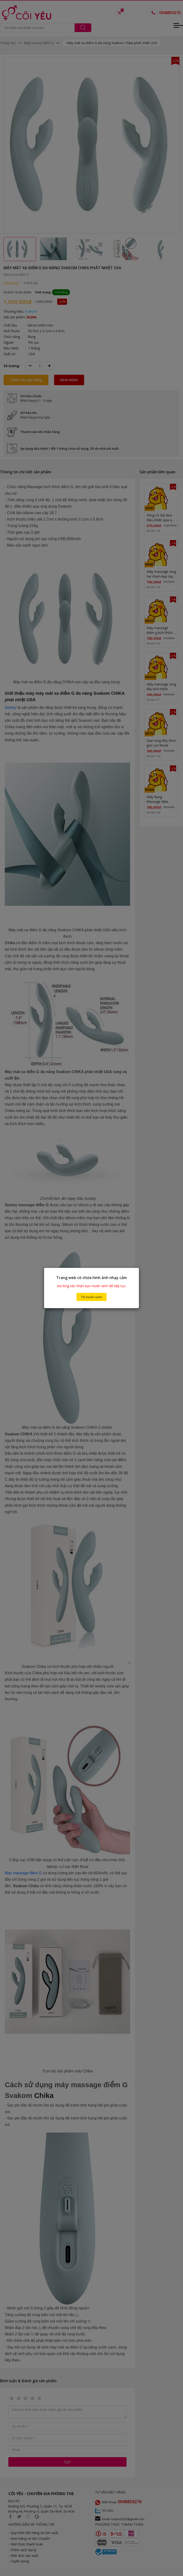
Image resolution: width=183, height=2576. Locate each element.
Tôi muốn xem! (91, 1297)
